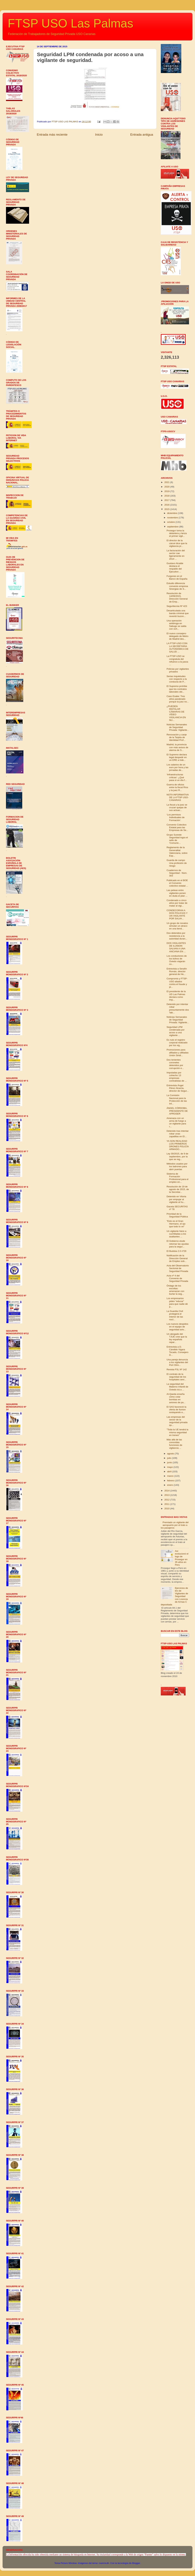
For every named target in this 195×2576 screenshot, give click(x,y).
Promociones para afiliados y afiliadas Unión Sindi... (177, 1052)
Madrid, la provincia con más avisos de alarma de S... (177, 747)
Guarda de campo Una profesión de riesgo (177, 863)
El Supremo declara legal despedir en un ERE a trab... (177, 757)
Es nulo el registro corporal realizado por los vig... (177, 1043)
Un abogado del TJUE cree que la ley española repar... (177, 1338)
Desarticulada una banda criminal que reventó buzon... (178, 613)
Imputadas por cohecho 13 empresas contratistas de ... (177, 1076)
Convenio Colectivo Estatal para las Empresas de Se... (177, 827)
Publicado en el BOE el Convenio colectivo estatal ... (177, 883)
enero (170, 1485)
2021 (167, 482)
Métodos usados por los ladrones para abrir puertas (177, 1166)
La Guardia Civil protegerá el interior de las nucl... (175, 1315)
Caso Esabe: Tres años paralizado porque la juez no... (178, 699)
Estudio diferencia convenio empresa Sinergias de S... (177, 586)
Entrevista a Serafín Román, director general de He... (177, 971)
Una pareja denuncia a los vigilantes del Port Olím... (177, 1362)
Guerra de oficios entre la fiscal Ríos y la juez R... (177, 787)
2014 (167, 1490)
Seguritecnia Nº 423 (177, 606)
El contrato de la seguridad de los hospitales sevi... (176, 1377)
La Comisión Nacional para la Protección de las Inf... (177, 1099)
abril (169, 1471)
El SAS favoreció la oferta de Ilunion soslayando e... (176, 1410)
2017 (167, 500)
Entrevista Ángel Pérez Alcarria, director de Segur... (178, 1088)
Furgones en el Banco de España (177, 577)
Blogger (136, 2563)
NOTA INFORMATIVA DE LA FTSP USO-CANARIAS (178, 797)
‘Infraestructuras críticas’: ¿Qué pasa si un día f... (177, 777)
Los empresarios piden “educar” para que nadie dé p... (177, 1302)
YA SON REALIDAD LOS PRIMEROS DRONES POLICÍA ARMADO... (178, 1145)
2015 (167, 509)
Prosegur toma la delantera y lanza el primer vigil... (177, 533)
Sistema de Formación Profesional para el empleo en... (177, 1177)
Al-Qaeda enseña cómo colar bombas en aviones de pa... (176, 1398)
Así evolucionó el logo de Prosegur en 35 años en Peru (181, 1558)
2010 (167, 1508)
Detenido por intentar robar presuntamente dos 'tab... (178, 1008)
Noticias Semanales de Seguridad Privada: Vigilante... (178, 727)
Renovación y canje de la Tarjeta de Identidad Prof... (177, 737)
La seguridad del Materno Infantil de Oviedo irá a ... (177, 1387)
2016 (167, 504)
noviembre (173, 517)
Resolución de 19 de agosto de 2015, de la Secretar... (178, 1189)
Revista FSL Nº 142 (177, 1369)
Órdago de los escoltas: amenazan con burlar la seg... (175, 1289)
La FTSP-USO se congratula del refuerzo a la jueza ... (177, 660)
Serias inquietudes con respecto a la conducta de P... (177, 679)
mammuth (104, 2563)
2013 (167, 1495)
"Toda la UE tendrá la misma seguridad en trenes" (177, 1432)
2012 (167, 1499)
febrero (171, 1480)
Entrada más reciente (52, 134)
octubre (171, 522)
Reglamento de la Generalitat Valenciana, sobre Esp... (177, 851)
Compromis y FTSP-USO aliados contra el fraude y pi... (177, 982)
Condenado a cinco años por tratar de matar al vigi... (177, 903)
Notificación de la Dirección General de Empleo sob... (177, 1258)
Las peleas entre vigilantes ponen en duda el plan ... (177, 893)
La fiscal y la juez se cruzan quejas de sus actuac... (177, 807)
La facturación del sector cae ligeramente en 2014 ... (176, 554)
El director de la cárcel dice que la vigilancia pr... (177, 543)
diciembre (172, 513)
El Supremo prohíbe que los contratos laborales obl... (177, 689)
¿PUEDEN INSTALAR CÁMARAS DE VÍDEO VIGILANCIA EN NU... (176, 713)
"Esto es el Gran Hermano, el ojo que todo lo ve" (176, 1224)
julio (169, 1458)
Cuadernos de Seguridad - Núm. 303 (177, 873)
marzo (170, 1476)
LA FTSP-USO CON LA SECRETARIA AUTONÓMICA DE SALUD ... (177, 647)
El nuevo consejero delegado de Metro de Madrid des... (177, 636)
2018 (167, 495)
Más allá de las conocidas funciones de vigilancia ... (174, 1443)
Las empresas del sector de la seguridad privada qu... (177, 1421)
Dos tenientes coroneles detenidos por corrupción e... (175, 1064)
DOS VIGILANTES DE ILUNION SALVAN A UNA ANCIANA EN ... (176, 947)
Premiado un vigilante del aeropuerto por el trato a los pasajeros (174, 1525)
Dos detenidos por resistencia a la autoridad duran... (177, 936)
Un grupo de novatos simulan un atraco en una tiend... (177, 926)
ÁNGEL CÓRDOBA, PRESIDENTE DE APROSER (177, 1111)
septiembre (173, 526)
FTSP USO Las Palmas (70, 23)
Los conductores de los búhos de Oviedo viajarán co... (177, 960)
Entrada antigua (141, 134)
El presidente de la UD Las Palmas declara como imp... (176, 995)
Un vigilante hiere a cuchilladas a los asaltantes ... (176, 1234)
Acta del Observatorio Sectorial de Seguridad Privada (178, 1268)
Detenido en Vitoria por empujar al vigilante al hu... (176, 1199)
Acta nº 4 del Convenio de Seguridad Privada (177, 1278)
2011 (167, 1504)
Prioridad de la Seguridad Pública (177, 1215)
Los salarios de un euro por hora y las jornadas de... (177, 767)
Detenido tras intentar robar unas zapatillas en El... (178, 1134)
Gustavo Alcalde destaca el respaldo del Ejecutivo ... (175, 567)
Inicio (99, 134)
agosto (171, 1453)
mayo (170, 1467)
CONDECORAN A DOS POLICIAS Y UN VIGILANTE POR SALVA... (177, 914)
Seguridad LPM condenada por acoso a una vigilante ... (176, 1031)
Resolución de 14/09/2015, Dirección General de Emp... (177, 597)
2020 (167, 486)
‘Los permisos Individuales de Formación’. (176, 817)
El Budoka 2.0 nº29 (176, 1251)
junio (170, 1462)
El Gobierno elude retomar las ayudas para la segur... (178, 1244)
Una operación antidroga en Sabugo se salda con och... (176, 624)
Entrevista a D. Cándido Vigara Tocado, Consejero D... (177, 1350)
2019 (167, 491)
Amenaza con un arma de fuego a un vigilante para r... (176, 1122)
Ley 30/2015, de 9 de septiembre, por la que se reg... (177, 1156)
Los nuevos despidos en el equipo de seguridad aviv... (177, 1327)
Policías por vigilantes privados (178, 670)
